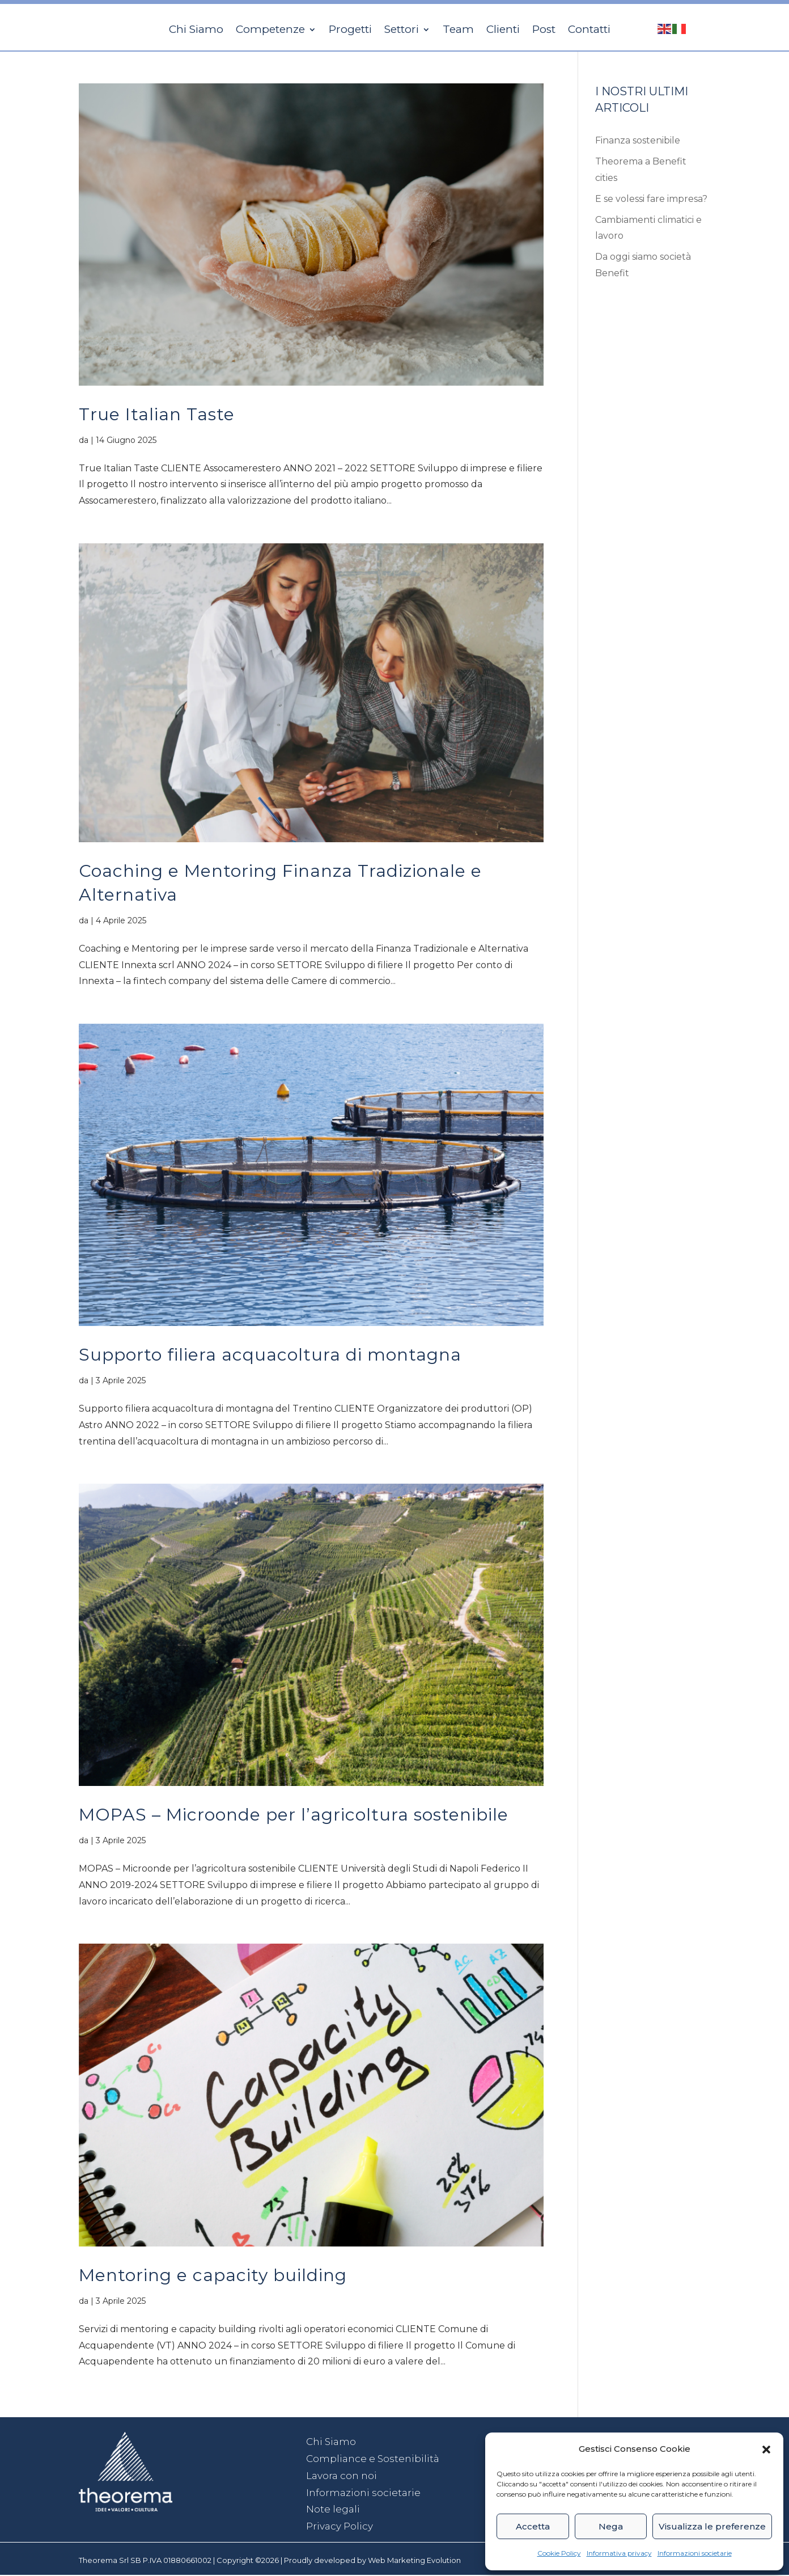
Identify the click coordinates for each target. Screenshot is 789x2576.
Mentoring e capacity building (213, 2276)
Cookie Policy (559, 2553)
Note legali (333, 2510)
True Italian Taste (157, 415)
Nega (611, 2526)
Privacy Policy (339, 2527)
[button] (766, 2449)
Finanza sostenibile (637, 141)
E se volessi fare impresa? (651, 200)
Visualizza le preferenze (712, 2526)
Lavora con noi (341, 2476)
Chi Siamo (331, 2442)
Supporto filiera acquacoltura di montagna (270, 1355)
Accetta (533, 2526)
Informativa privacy (619, 2553)
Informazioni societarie (695, 2553)
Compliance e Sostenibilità (372, 2459)
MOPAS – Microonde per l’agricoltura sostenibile (293, 1815)
